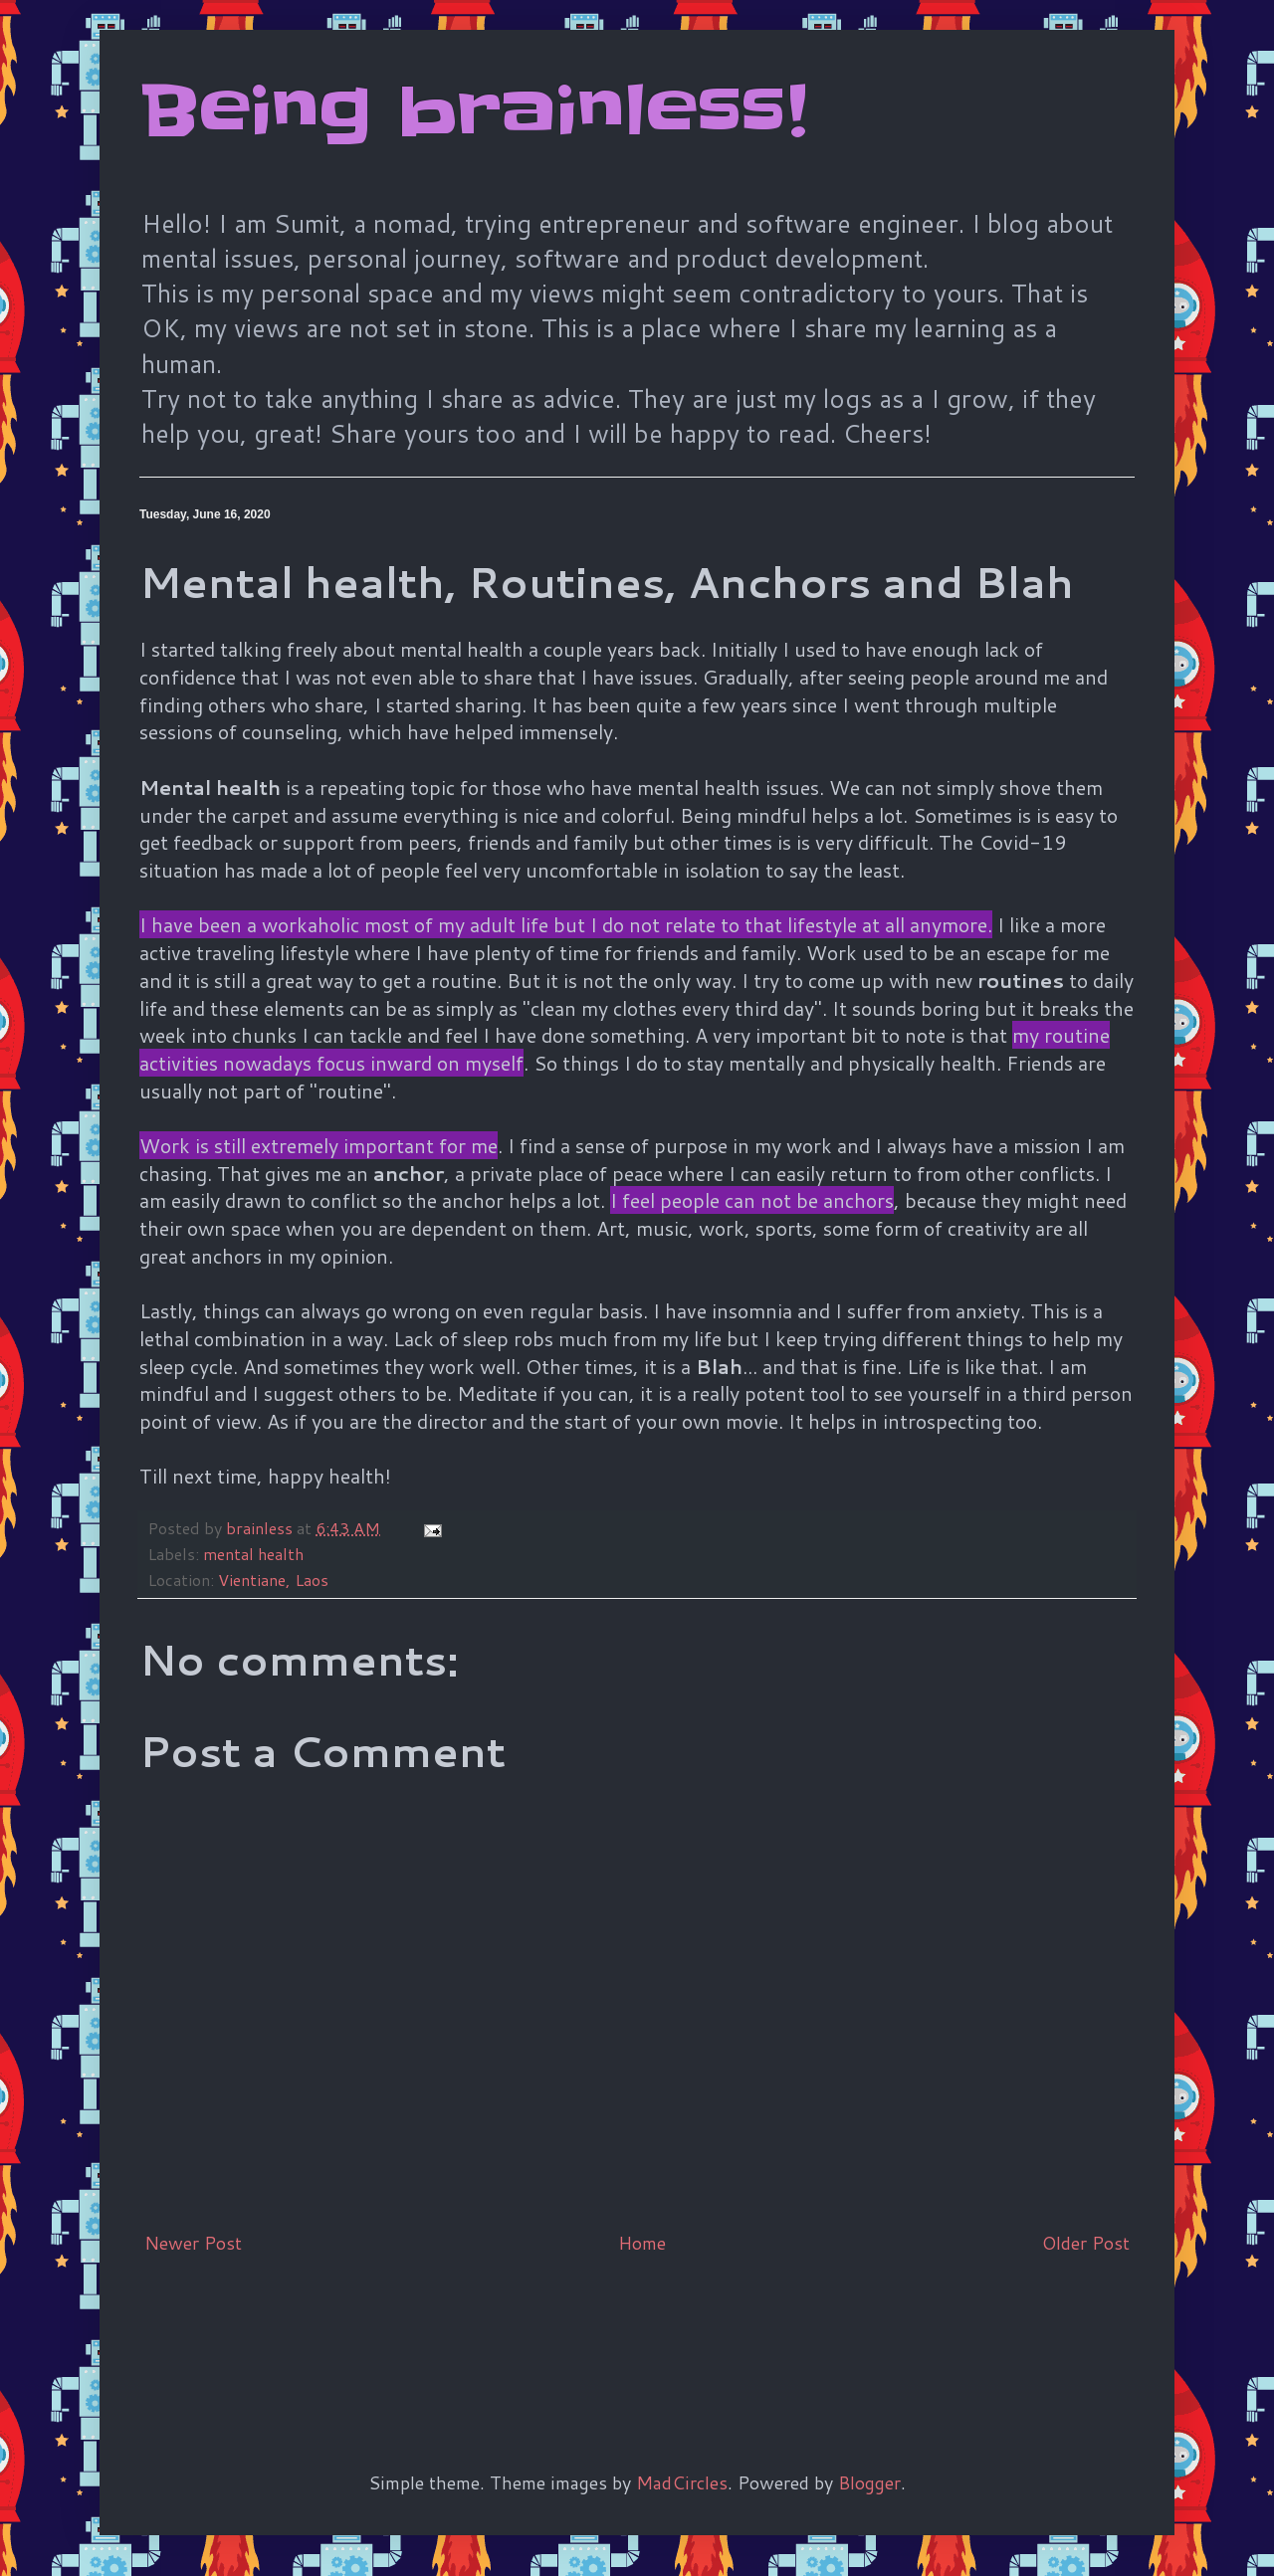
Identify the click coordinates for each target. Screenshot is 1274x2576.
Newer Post (193, 2243)
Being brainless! (473, 111)
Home (642, 2243)
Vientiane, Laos (273, 1579)
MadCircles (682, 2482)
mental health (253, 1553)
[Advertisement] (501, 2330)
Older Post (1086, 2243)
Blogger (869, 2482)
